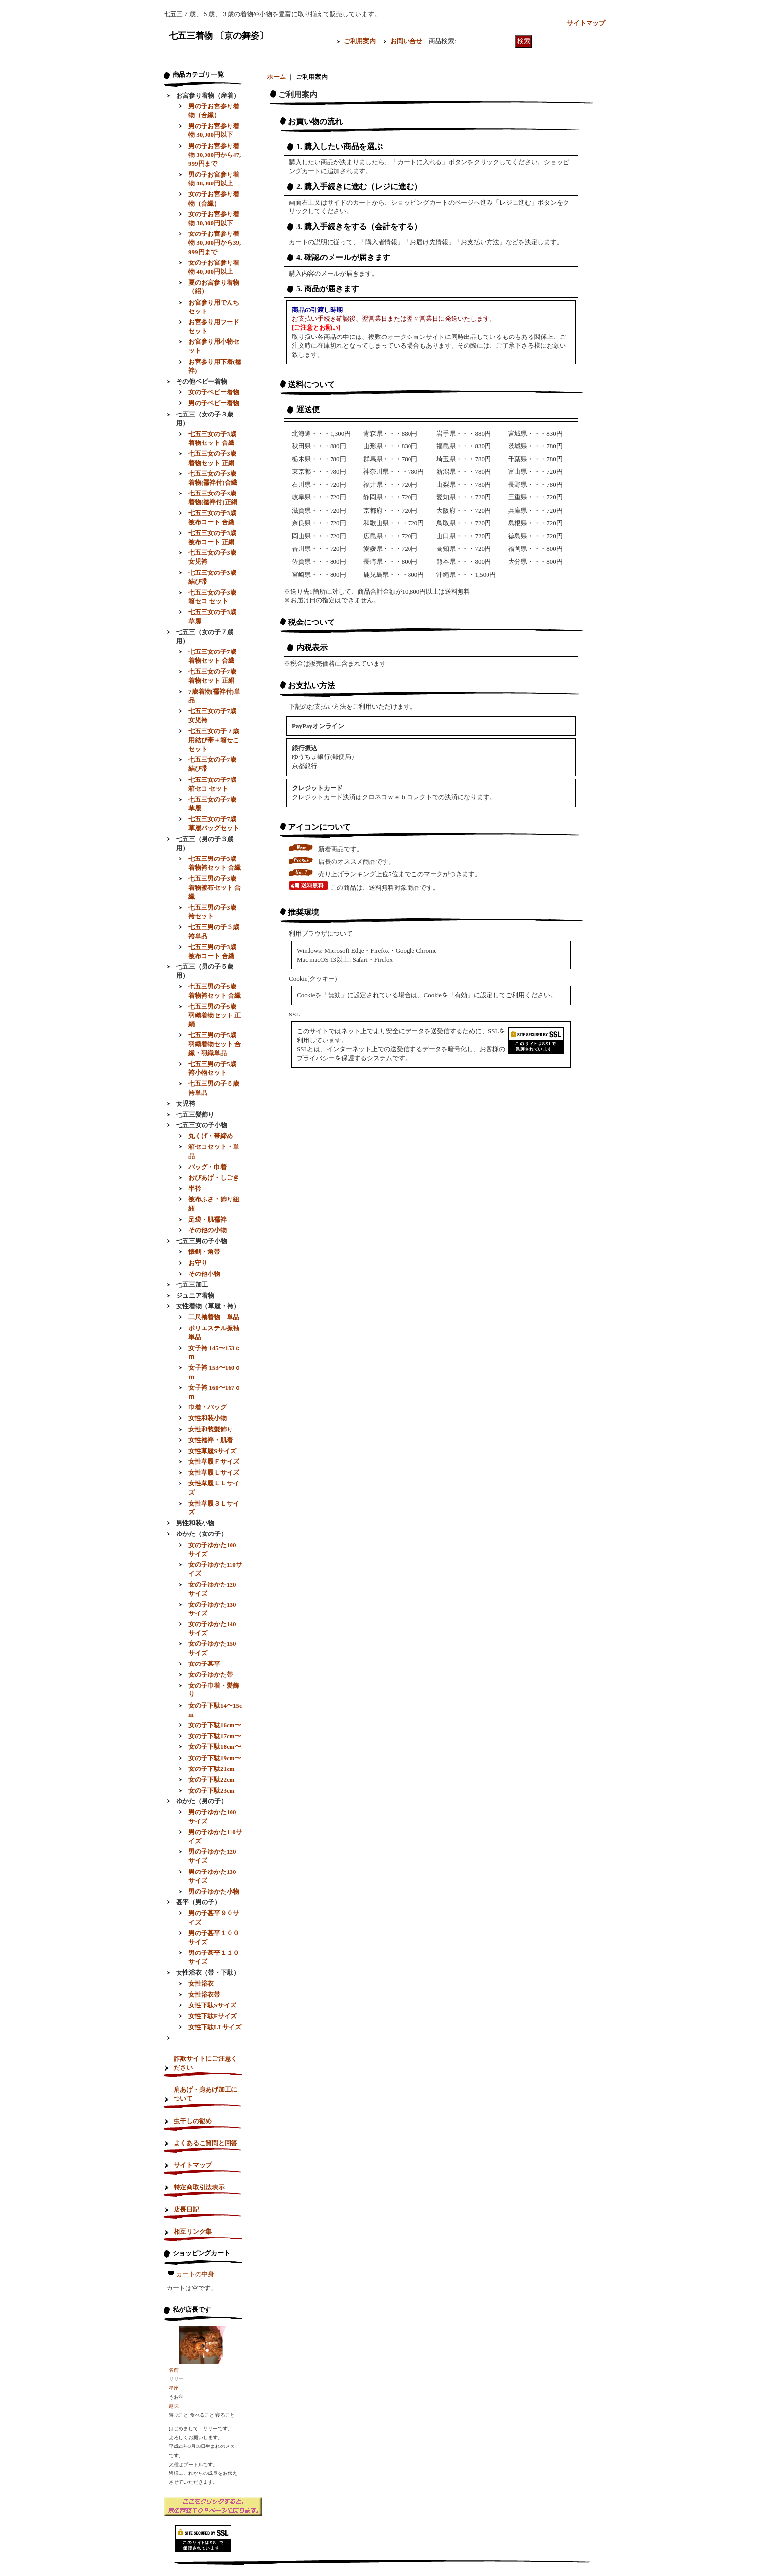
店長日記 (186, 2209)
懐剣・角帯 (204, 1251)
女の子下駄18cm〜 (214, 1746)
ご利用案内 (360, 41)
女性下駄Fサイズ (212, 2016)
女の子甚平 (204, 1663)
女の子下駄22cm (211, 1779)
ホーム (276, 76)
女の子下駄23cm (211, 1790)
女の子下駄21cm (211, 1768)
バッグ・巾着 (207, 1167)
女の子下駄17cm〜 (214, 1736)
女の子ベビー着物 (213, 392)
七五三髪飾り (195, 1114)
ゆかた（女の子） (201, 1533)
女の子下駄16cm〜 (214, 1725)
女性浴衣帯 (204, 1994)
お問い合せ (406, 41)
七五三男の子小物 (201, 1241)
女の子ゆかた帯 (210, 1674)
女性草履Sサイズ (212, 1451)
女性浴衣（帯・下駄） (208, 1972)
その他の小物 (207, 1230)
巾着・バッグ (207, 1407)
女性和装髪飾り (210, 1429)
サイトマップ (586, 22)
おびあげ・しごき (213, 1177)
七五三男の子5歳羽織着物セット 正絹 (214, 1015)
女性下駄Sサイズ (212, 2005)
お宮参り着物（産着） (208, 95)
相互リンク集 (193, 2231)
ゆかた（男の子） (201, 1801)
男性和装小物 (195, 1523)
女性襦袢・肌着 (210, 1440)
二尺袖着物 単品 (213, 1317)
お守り (197, 1263)
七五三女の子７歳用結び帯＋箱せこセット (213, 740)
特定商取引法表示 (199, 2187)
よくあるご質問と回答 (205, 2143)
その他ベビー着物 (201, 381)
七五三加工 (192, 1284)
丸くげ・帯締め (210, 1136)
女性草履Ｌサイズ (213, 1472)
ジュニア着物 (195, 1295)
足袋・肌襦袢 (207, 1219)
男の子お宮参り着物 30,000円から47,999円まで (214, 154)
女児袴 (185, 1103)
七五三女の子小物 (201, 1125)
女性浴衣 (201, 1983)
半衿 (194, 1188)
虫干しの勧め (193, 2121)
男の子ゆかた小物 (213, 1891)
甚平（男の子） (198, 1902)
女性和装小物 (207, 1418)
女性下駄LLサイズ (214, 2026)
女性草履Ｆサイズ (213, 1461)
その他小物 (204, 1273)
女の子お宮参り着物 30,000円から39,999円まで (214, 242)
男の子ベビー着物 (213, 403)
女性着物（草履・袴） (208, 1306)
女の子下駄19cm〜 (214, 1758)
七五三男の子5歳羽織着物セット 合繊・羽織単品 (214, 1043)
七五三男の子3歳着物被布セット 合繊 (214, 887)
